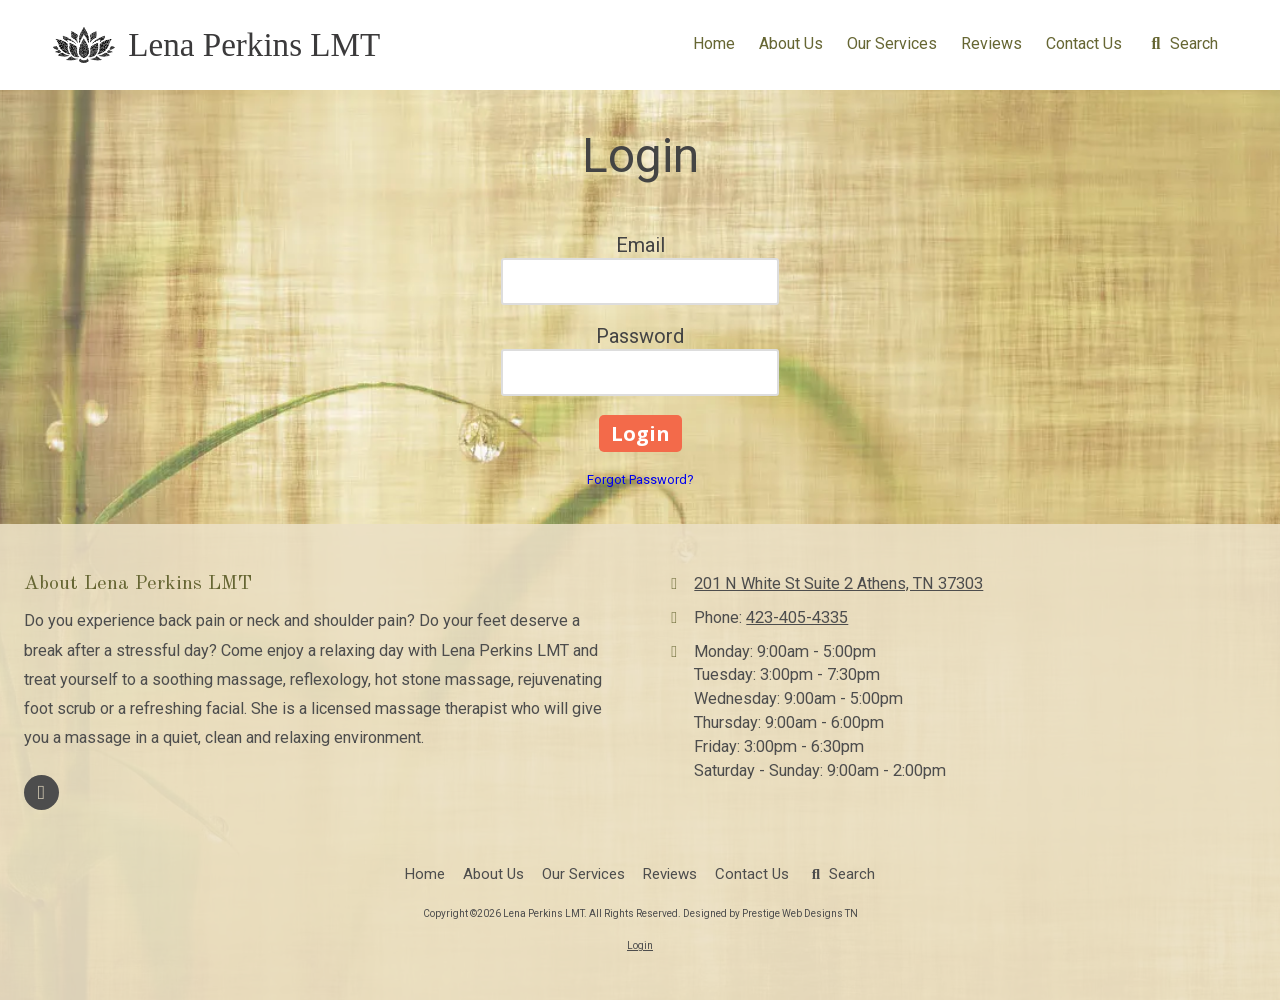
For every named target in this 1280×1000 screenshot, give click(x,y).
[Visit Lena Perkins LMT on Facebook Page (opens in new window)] (41, 792)
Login (640, 945)
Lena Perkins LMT (254, 44)
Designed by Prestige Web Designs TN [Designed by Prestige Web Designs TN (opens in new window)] (770, 913)
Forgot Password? (640, 479)
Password (640, 336)
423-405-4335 (797, 617)
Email (640, 245)
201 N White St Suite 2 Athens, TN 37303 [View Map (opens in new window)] (838, 583)
